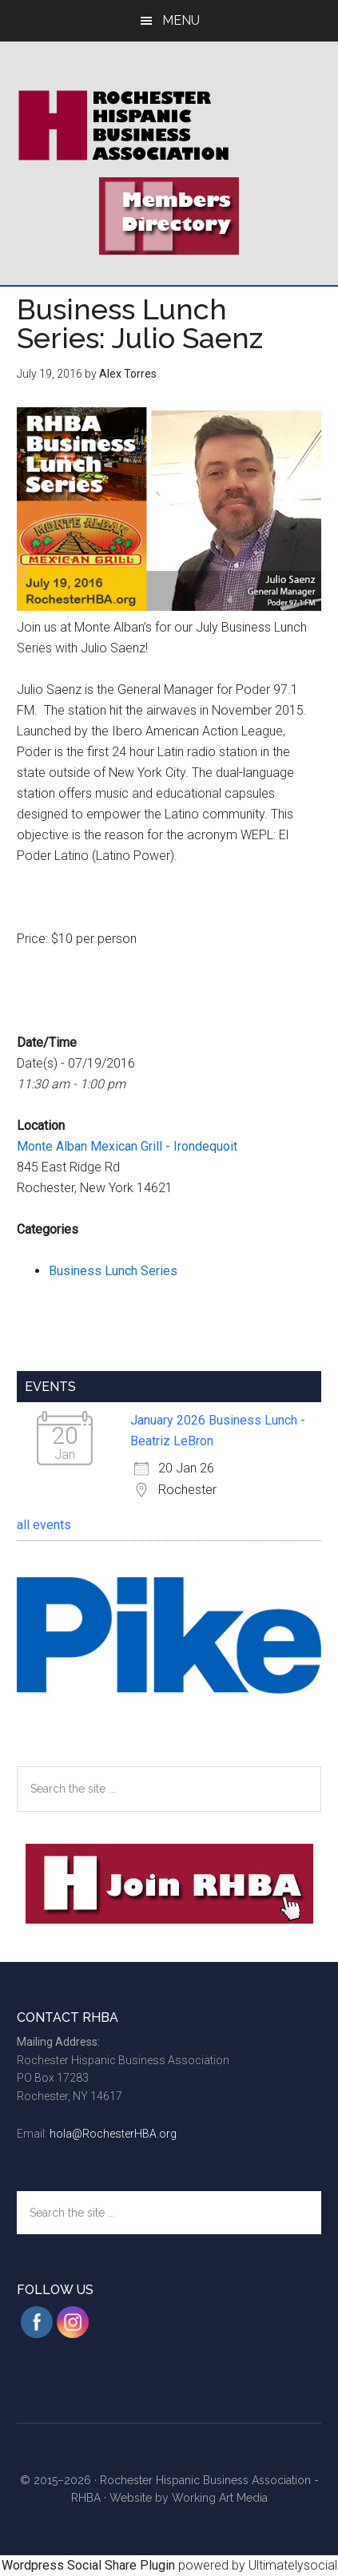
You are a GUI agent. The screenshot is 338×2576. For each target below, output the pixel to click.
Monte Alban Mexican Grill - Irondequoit (127, 1146)
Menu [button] (181, 20)
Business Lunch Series (113, 1270)
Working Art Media (220, 2497)
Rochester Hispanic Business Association (169, 125)
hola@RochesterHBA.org (113, 2133)
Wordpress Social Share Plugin (90, 2565)
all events (44, 1524)
